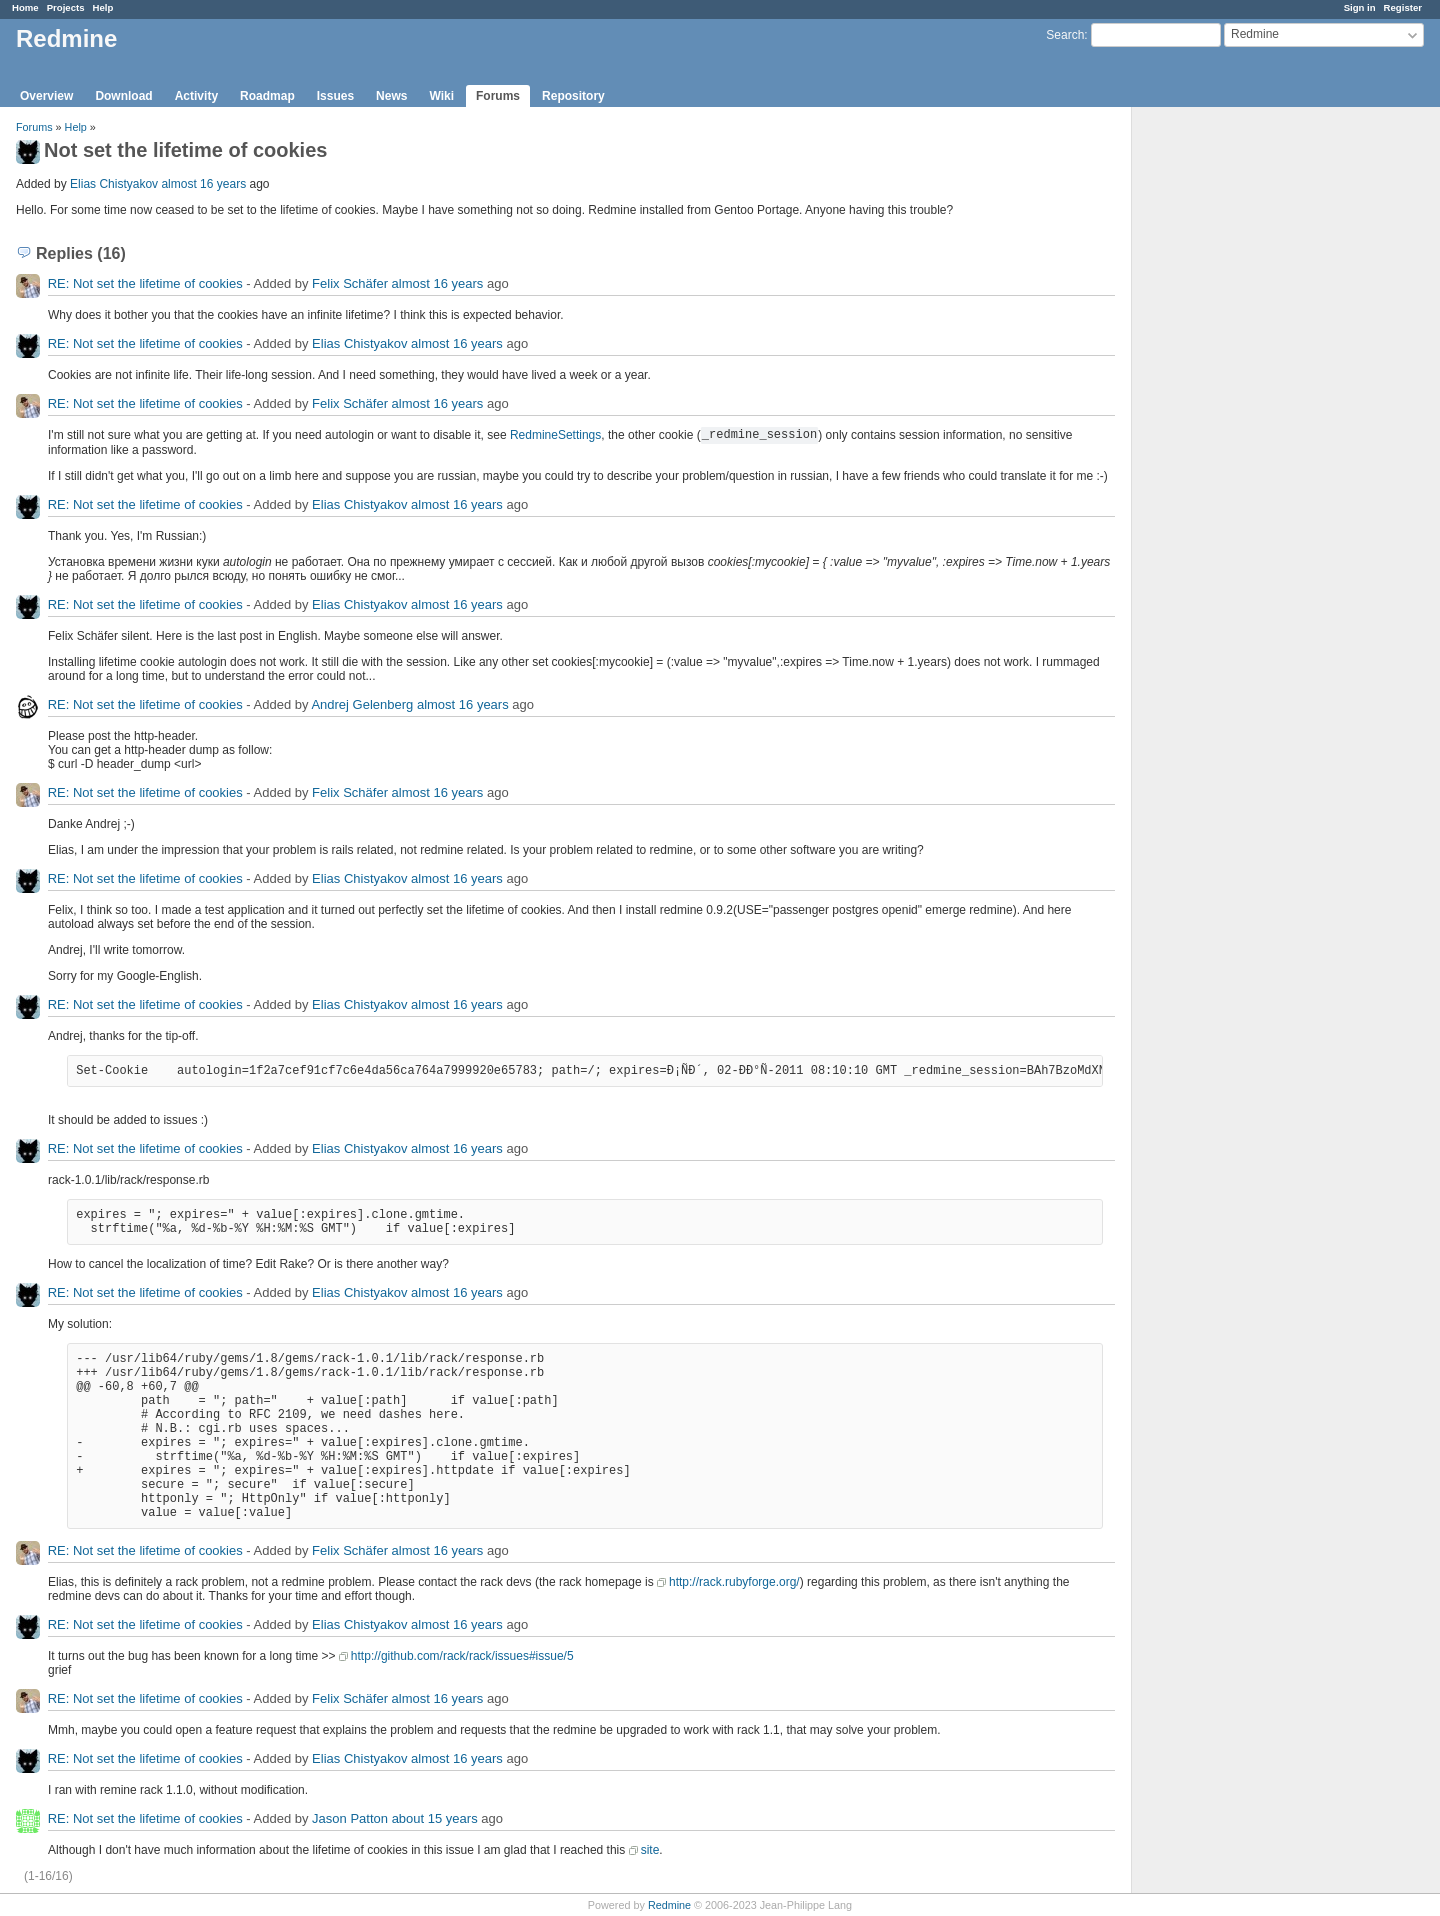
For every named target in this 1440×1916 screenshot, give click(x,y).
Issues (335, 96)
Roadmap (267, 96)
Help (103, 7)
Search (1065, 35)
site (650, 1850)
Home (25, 7)
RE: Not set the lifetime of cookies (145, 283)
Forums (498, 96)
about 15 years (435, 1818)
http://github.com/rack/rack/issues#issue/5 (462, 1656)
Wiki (441, 96)
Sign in (1360, 7)
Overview (46, 96)
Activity (196, 96)
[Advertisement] (1232, 421)
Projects (66, 7)
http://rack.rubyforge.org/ (734, 1582)
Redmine (669, 1905)
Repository (573, 96)
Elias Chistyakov (114, 184)
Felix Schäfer (350, 283)
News (391, 96)
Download (123, 96)
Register (1403, 7)
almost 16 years (203, 184)
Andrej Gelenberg (362, 704)
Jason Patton (350, 1818)
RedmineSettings (555, 435)
